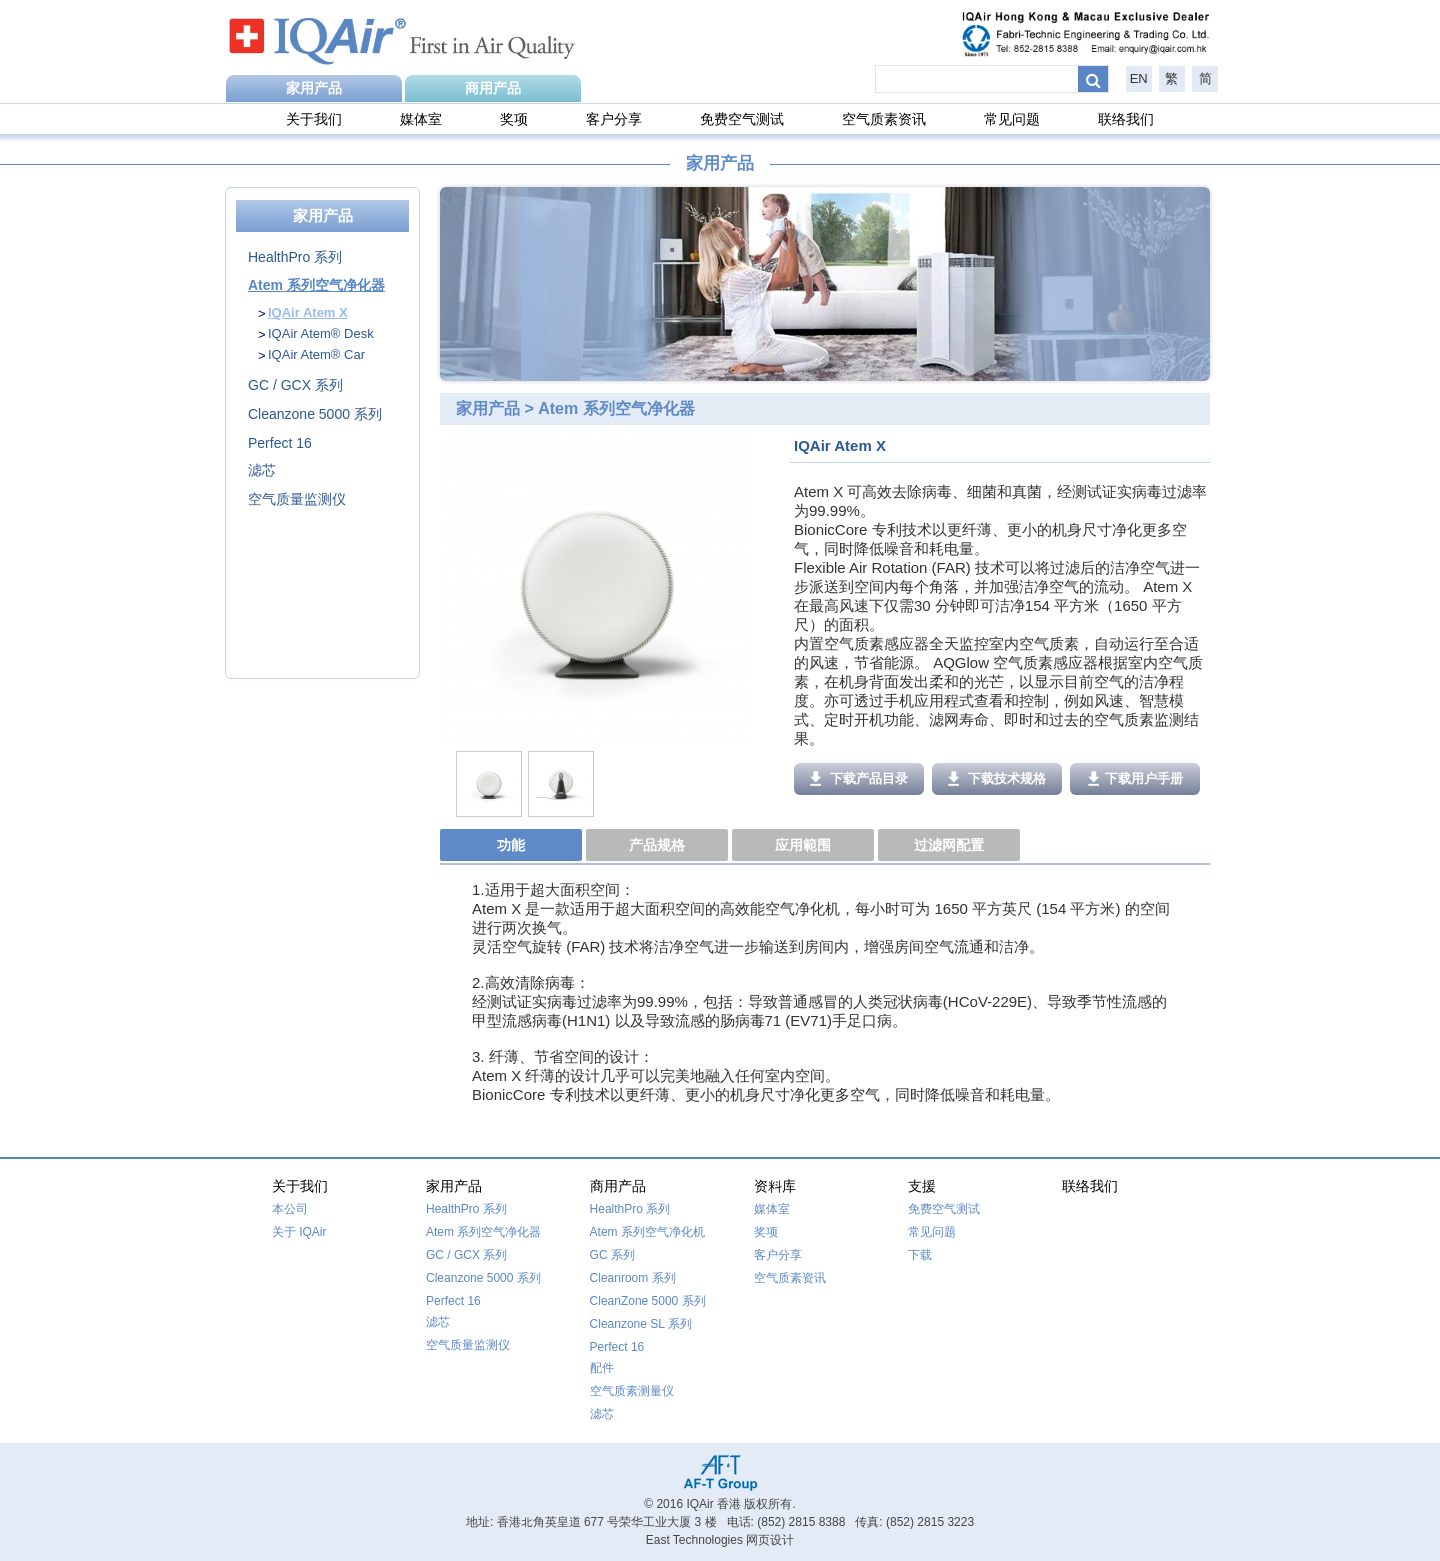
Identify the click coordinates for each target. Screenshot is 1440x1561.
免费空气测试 (742, 119)
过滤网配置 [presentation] (949, 845)
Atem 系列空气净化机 (647, 1232)
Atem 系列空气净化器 (316, 285)
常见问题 (1012, 119)
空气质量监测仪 (297, 499)
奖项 (514, 119)
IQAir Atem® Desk (321, 333)
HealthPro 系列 (295, 257)
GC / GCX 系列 (295, 385)
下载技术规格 (997, 778)
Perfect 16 (280, 443)
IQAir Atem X (308, 312)
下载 (920, 1255)
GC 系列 (612, 1255)
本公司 (290, 1209)
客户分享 (614, 119)
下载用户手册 (1135, 778)
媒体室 (421, 119)
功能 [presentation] (511, 845)
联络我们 (1126, 119)
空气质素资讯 (884, 119)
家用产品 (314, 88)
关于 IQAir (299, 1232)
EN (1139, 78)
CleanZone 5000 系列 (648, 1301)
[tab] (513, 846)
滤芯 (262, 470)
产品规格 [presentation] (657, 845)
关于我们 (314, 119)
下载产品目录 (859, 778)
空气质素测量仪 (632, 1391)
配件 (602, 1368)
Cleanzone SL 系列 (641, 1324)
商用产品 (493, 88)
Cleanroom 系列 (633, 1278)
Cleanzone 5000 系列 (315, 414)
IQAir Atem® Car (316, 354)
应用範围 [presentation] (803, 845)
